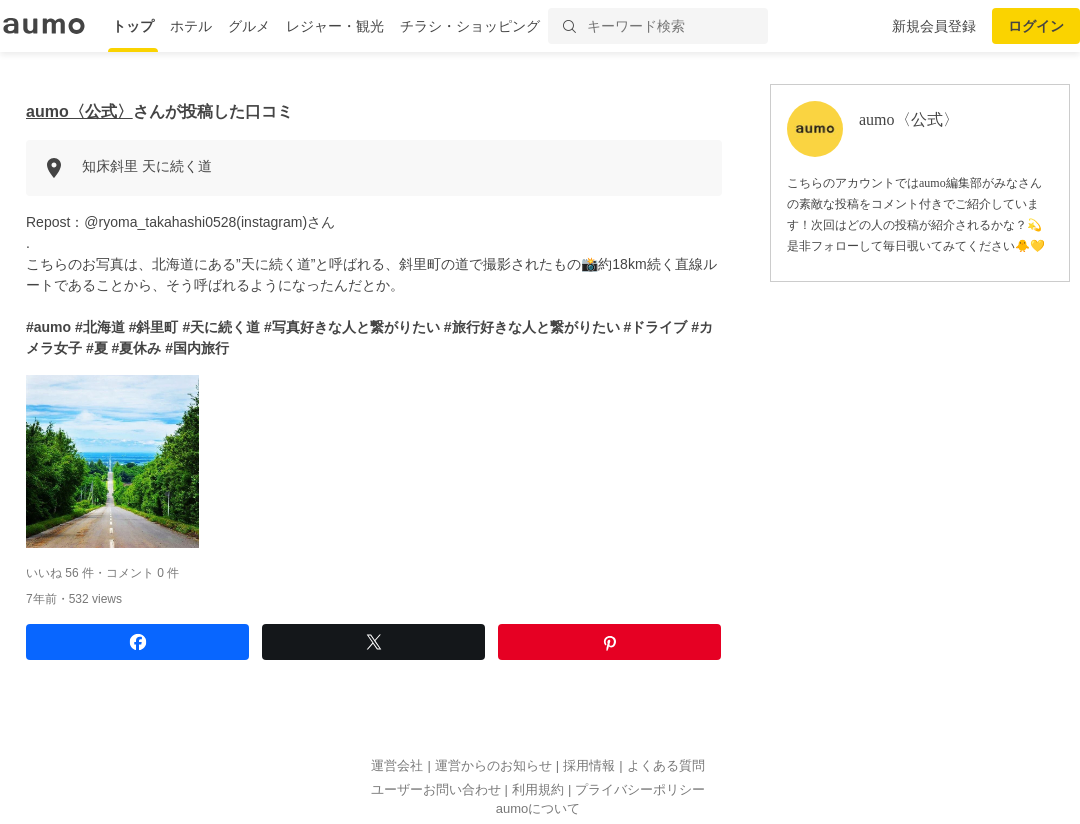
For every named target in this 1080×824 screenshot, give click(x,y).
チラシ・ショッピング (470, 26)
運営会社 (397, 765)
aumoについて (538, 808)
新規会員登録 (934, 26)
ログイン (1036, 26)
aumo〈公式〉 (79, 111)
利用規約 (538, 789)
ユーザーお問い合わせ (436, 789)
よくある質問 (666, 765)
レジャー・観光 (335, 26)
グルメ (249, 26)
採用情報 (589, 765)
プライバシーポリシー (640, 789)
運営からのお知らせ (493, 765)
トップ (133, 26)
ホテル (191, 26)
